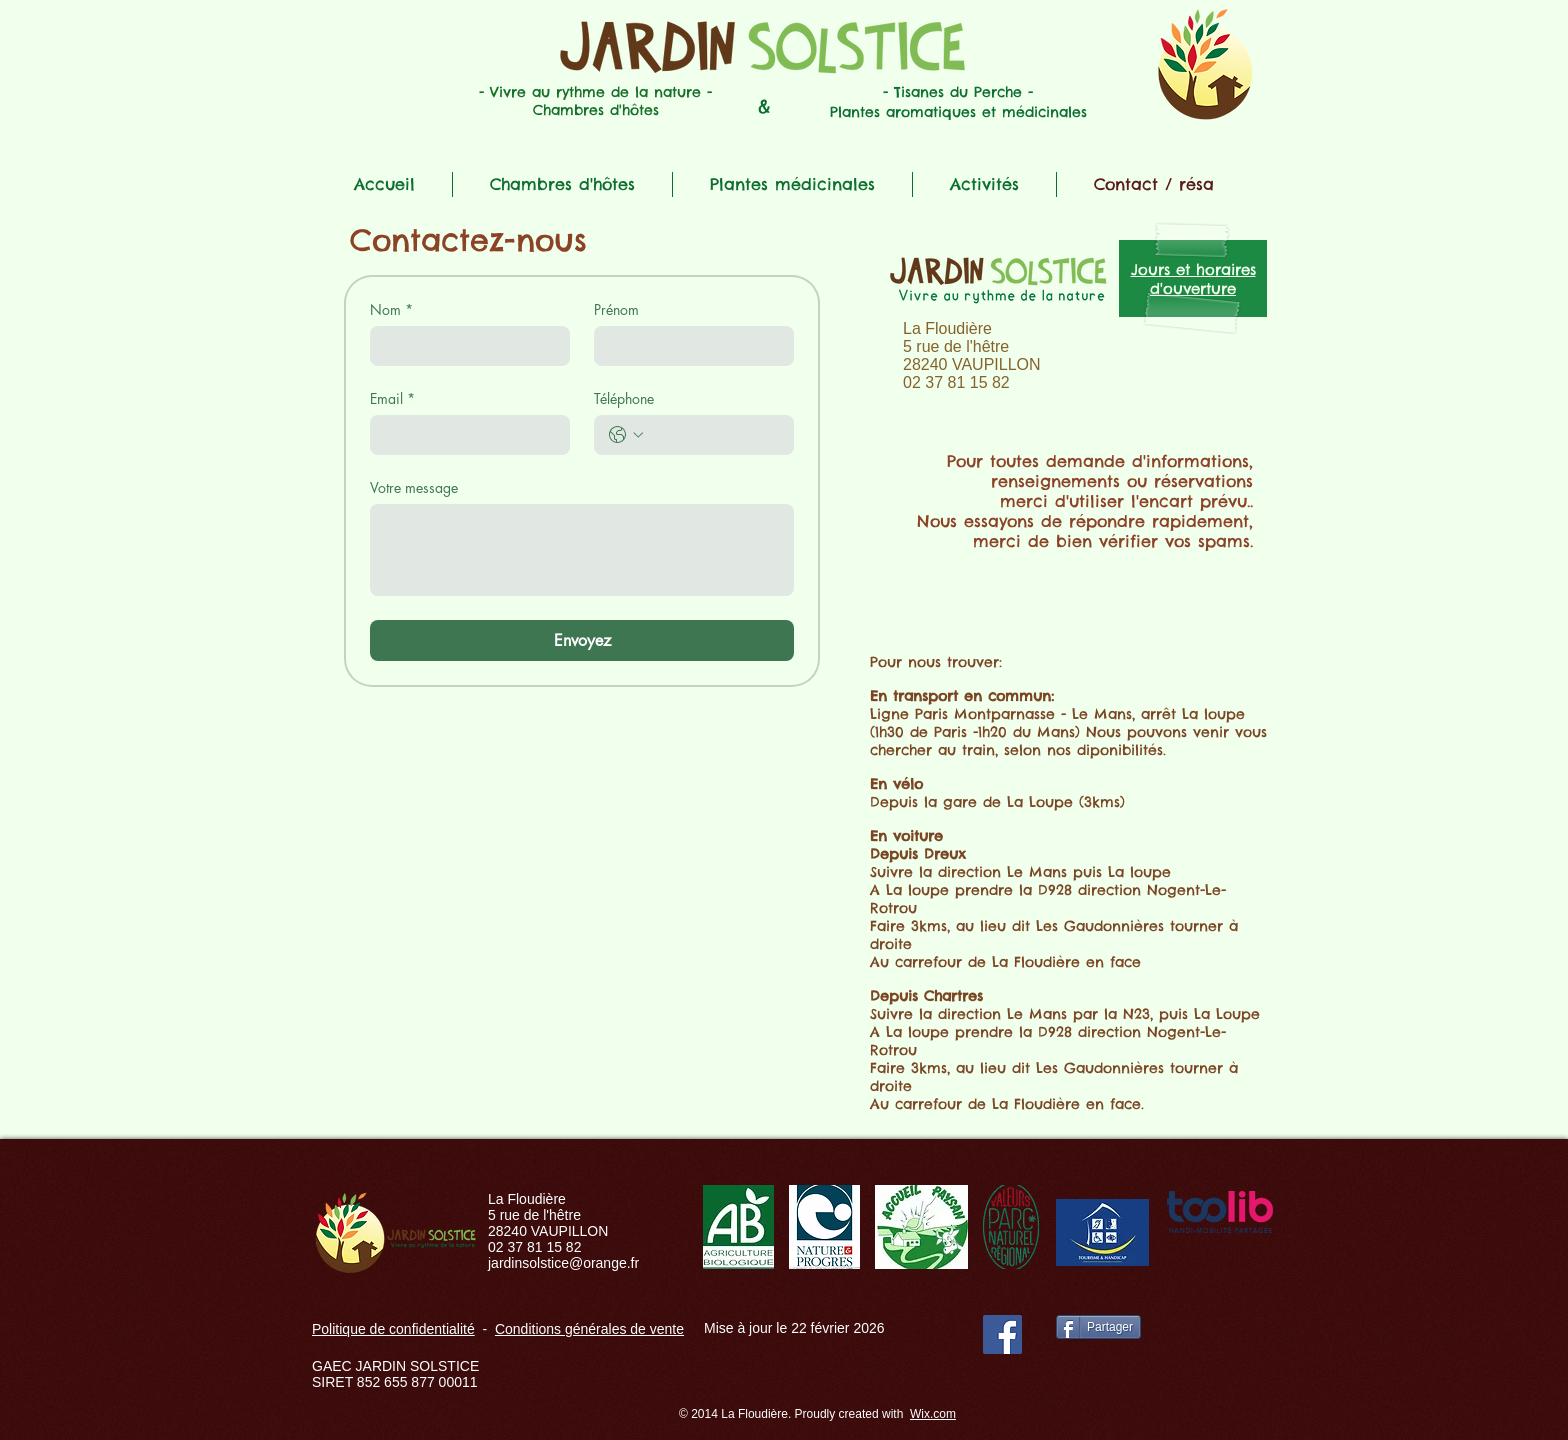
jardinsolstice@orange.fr (563, 1263)
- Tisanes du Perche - (958, 92)
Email (392, 398)
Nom (391, 309)
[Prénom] (688, 346)
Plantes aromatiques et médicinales (958, 112)
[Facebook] (1002, 1334)
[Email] (464, 435)
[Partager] (1098, 1327)
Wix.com (933, 1414)
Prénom (616, 309)
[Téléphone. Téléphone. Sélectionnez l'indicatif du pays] (626, 435)
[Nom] (464, 346)
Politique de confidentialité (393, 1329)
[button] (562, 184)
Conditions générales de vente (589, 1329)
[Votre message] (582, 550)
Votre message (414, 487)
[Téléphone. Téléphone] (714, 435)
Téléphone (624, 398)
